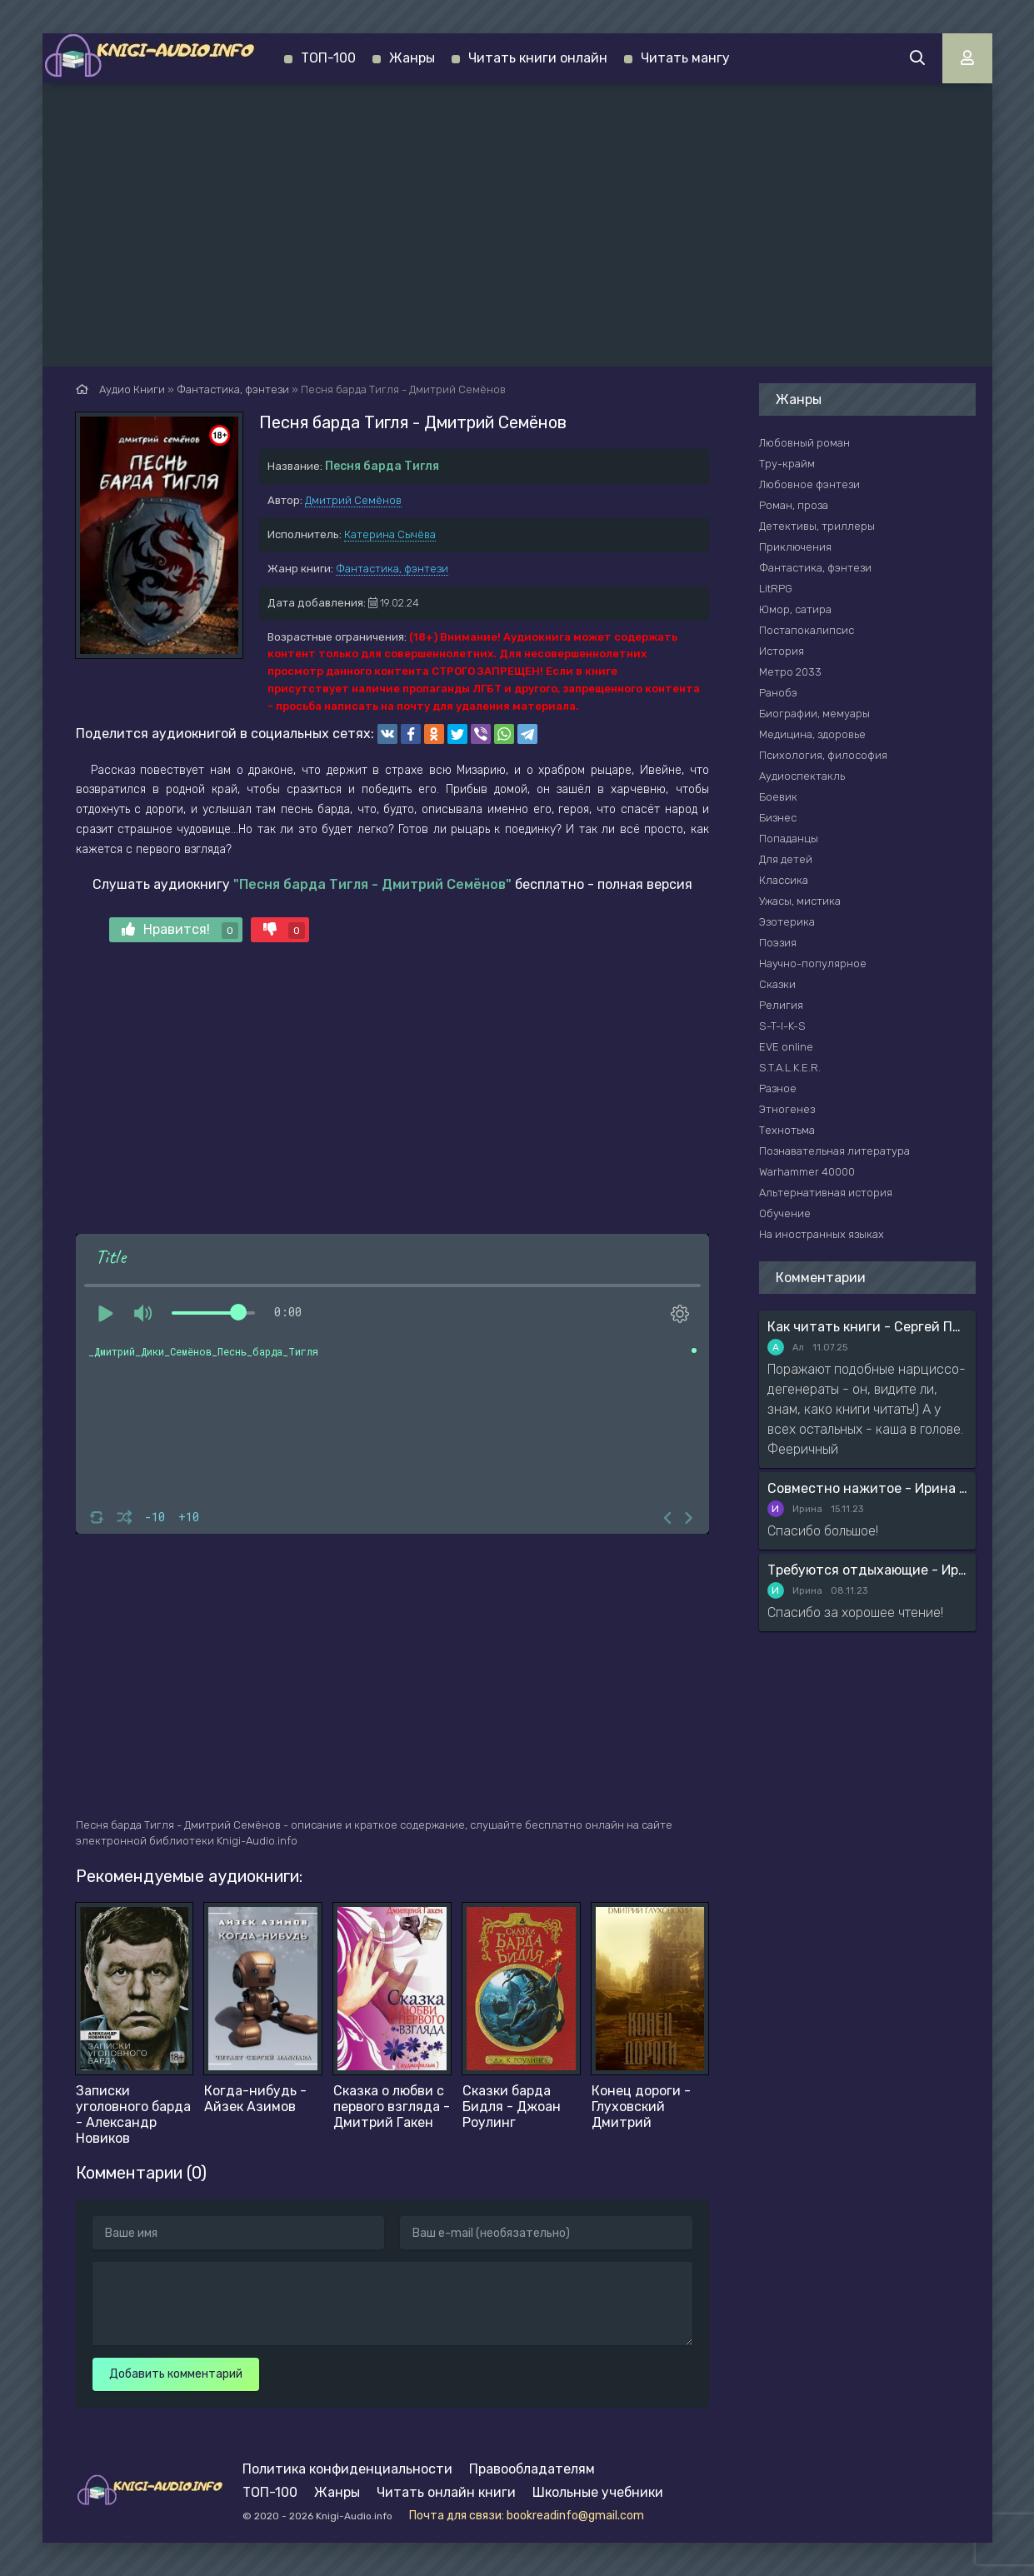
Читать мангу (685, 58)
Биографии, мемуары (814, 713)
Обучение (785, 1213)
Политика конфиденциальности (347, 2469)
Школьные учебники (597, 2492)
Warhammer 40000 (807, 1172)
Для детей (785, 859)
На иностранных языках (821, 1234)
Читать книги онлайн (537, 58)
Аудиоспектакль (802, 776)
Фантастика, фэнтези (392, 568)
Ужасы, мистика (800, 901)
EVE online (786, 1047)
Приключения (795, 547)
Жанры (412, 58)
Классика (783, 880)
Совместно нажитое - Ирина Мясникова (867, 1488)
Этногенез (787, 1109)
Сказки (777, 984)
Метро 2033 (790, 672)
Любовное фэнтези (809, 484)
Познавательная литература (834, 1151)
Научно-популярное (813, 963)
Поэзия (778, 942)
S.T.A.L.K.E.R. (790, 1067)
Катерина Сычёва (390, 534)
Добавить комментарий (175, 2374)
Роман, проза (793, 505)
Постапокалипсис (806, 630)
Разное (778, 1088)
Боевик (778, 797)
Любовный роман (804, 443)
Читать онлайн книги (446, 2492)
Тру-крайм (787, 463)
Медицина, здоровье (812, 734)
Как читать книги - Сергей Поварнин (867, 1327)
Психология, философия (823, 755)
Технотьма (787, 1130)
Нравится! (180, 930)
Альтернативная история (825, 1192)
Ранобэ (778, 692)
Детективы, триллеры (817, 526)
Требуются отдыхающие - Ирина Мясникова (867, 1570)
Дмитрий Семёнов (353, 500)
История (781, 651)
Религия (781, 1005)
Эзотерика (787, 922)
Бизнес (778, 817)
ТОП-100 (328, 58)
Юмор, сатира (795, 609)
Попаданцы (788, 838)
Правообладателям (532, 2469)
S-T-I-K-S (782, 1026)
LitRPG (775, 588)
